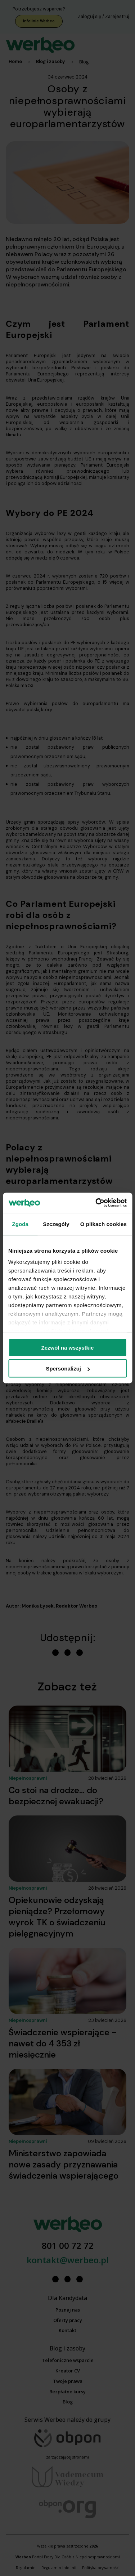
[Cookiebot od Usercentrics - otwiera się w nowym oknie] (96, 1203)
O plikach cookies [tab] (103, 1224)
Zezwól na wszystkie (67, 1347)
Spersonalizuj (68, 1368)
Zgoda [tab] (20, 1224)
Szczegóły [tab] (56, 1224)
